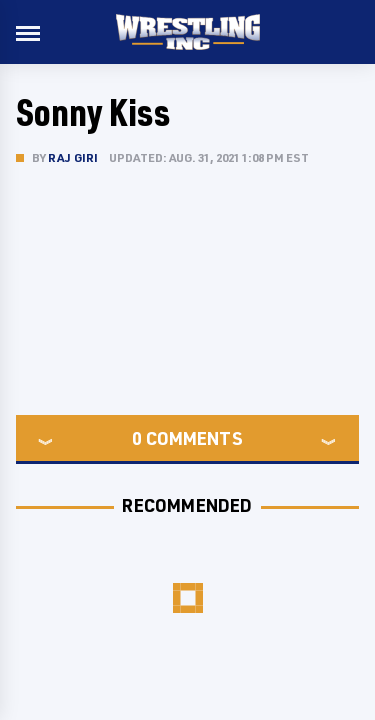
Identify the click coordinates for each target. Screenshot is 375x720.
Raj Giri (73, 157)
